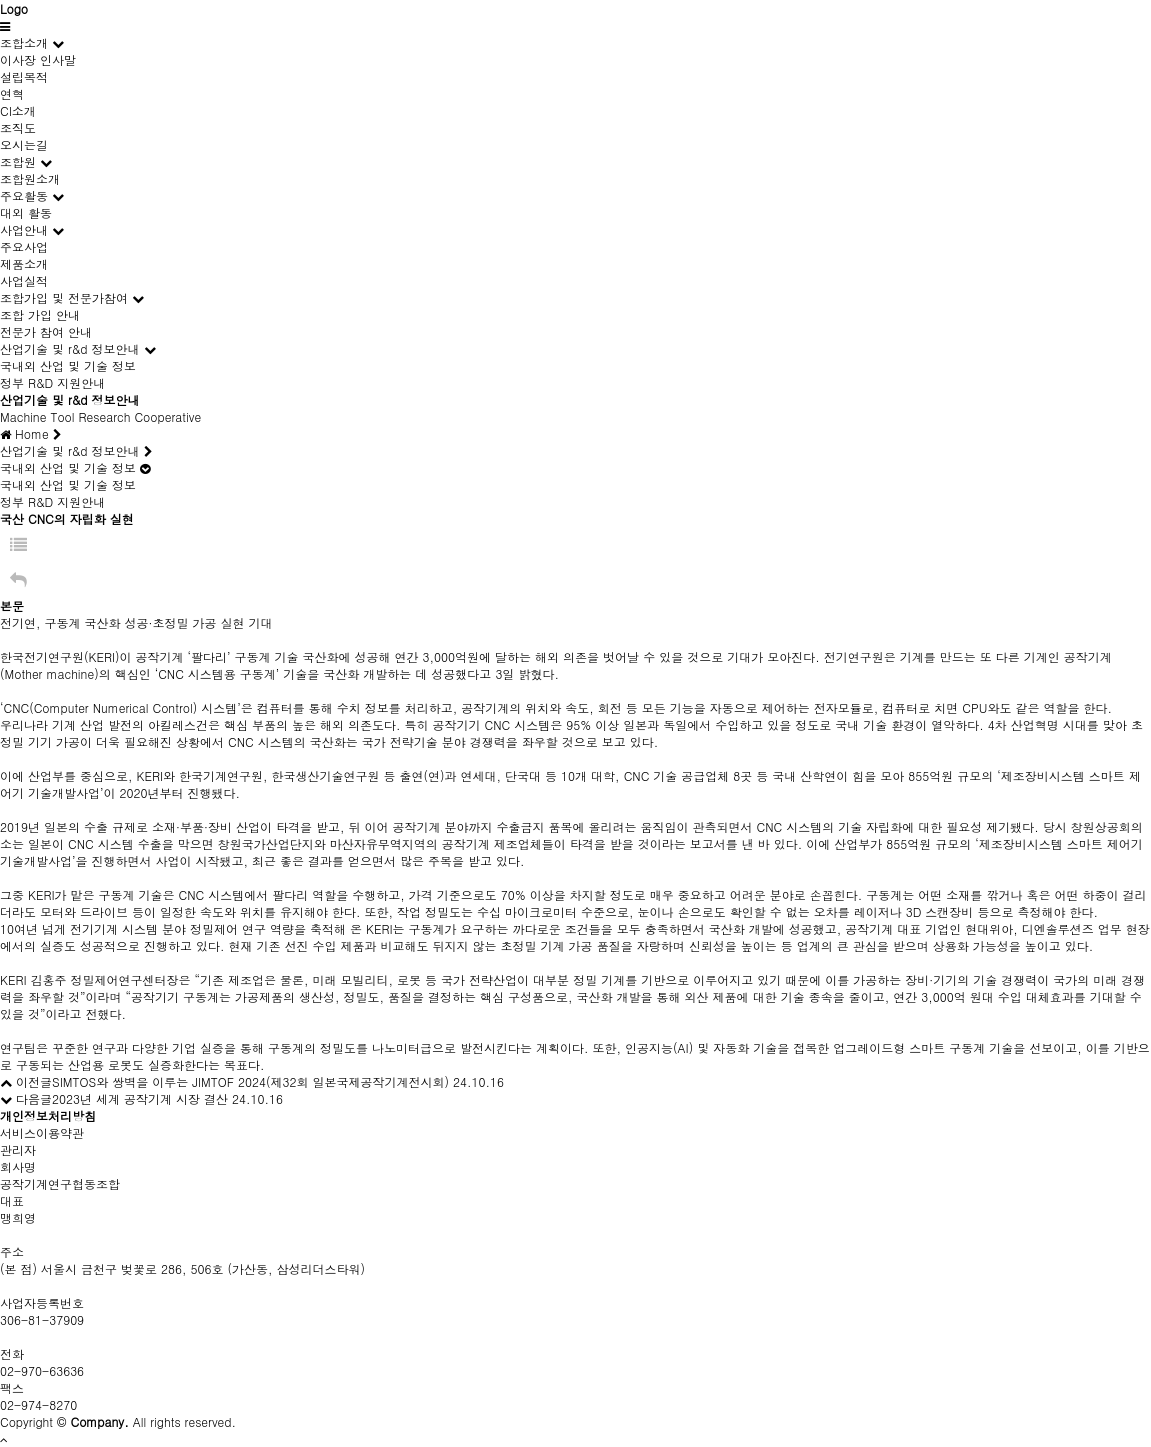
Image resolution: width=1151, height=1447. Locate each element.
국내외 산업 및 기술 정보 (68, 365)
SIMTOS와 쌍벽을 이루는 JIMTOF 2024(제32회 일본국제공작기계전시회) (250, 1081)
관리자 (18, 1149)
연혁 (12, 93)
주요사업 (24, 246)
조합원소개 (30, 178)
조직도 (18, 127)
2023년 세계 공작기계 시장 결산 (140, 1098)
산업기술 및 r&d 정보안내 (70, 348)
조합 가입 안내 (40, 314)
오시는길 (24, 144)
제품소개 (24, 263)
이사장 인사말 (38, 59)
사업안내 (24, 229)
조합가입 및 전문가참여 (64, 297)
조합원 (18, 161)
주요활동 (24, 195)
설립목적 (24, 76)
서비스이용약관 (42, 1132)
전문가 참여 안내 (46, 331)
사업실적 (24, 280)
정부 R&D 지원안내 (52, 382)
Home (31, 433)
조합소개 (24, 42)
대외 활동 (26, 212)
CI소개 (18, 110)
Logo (14, 8)
